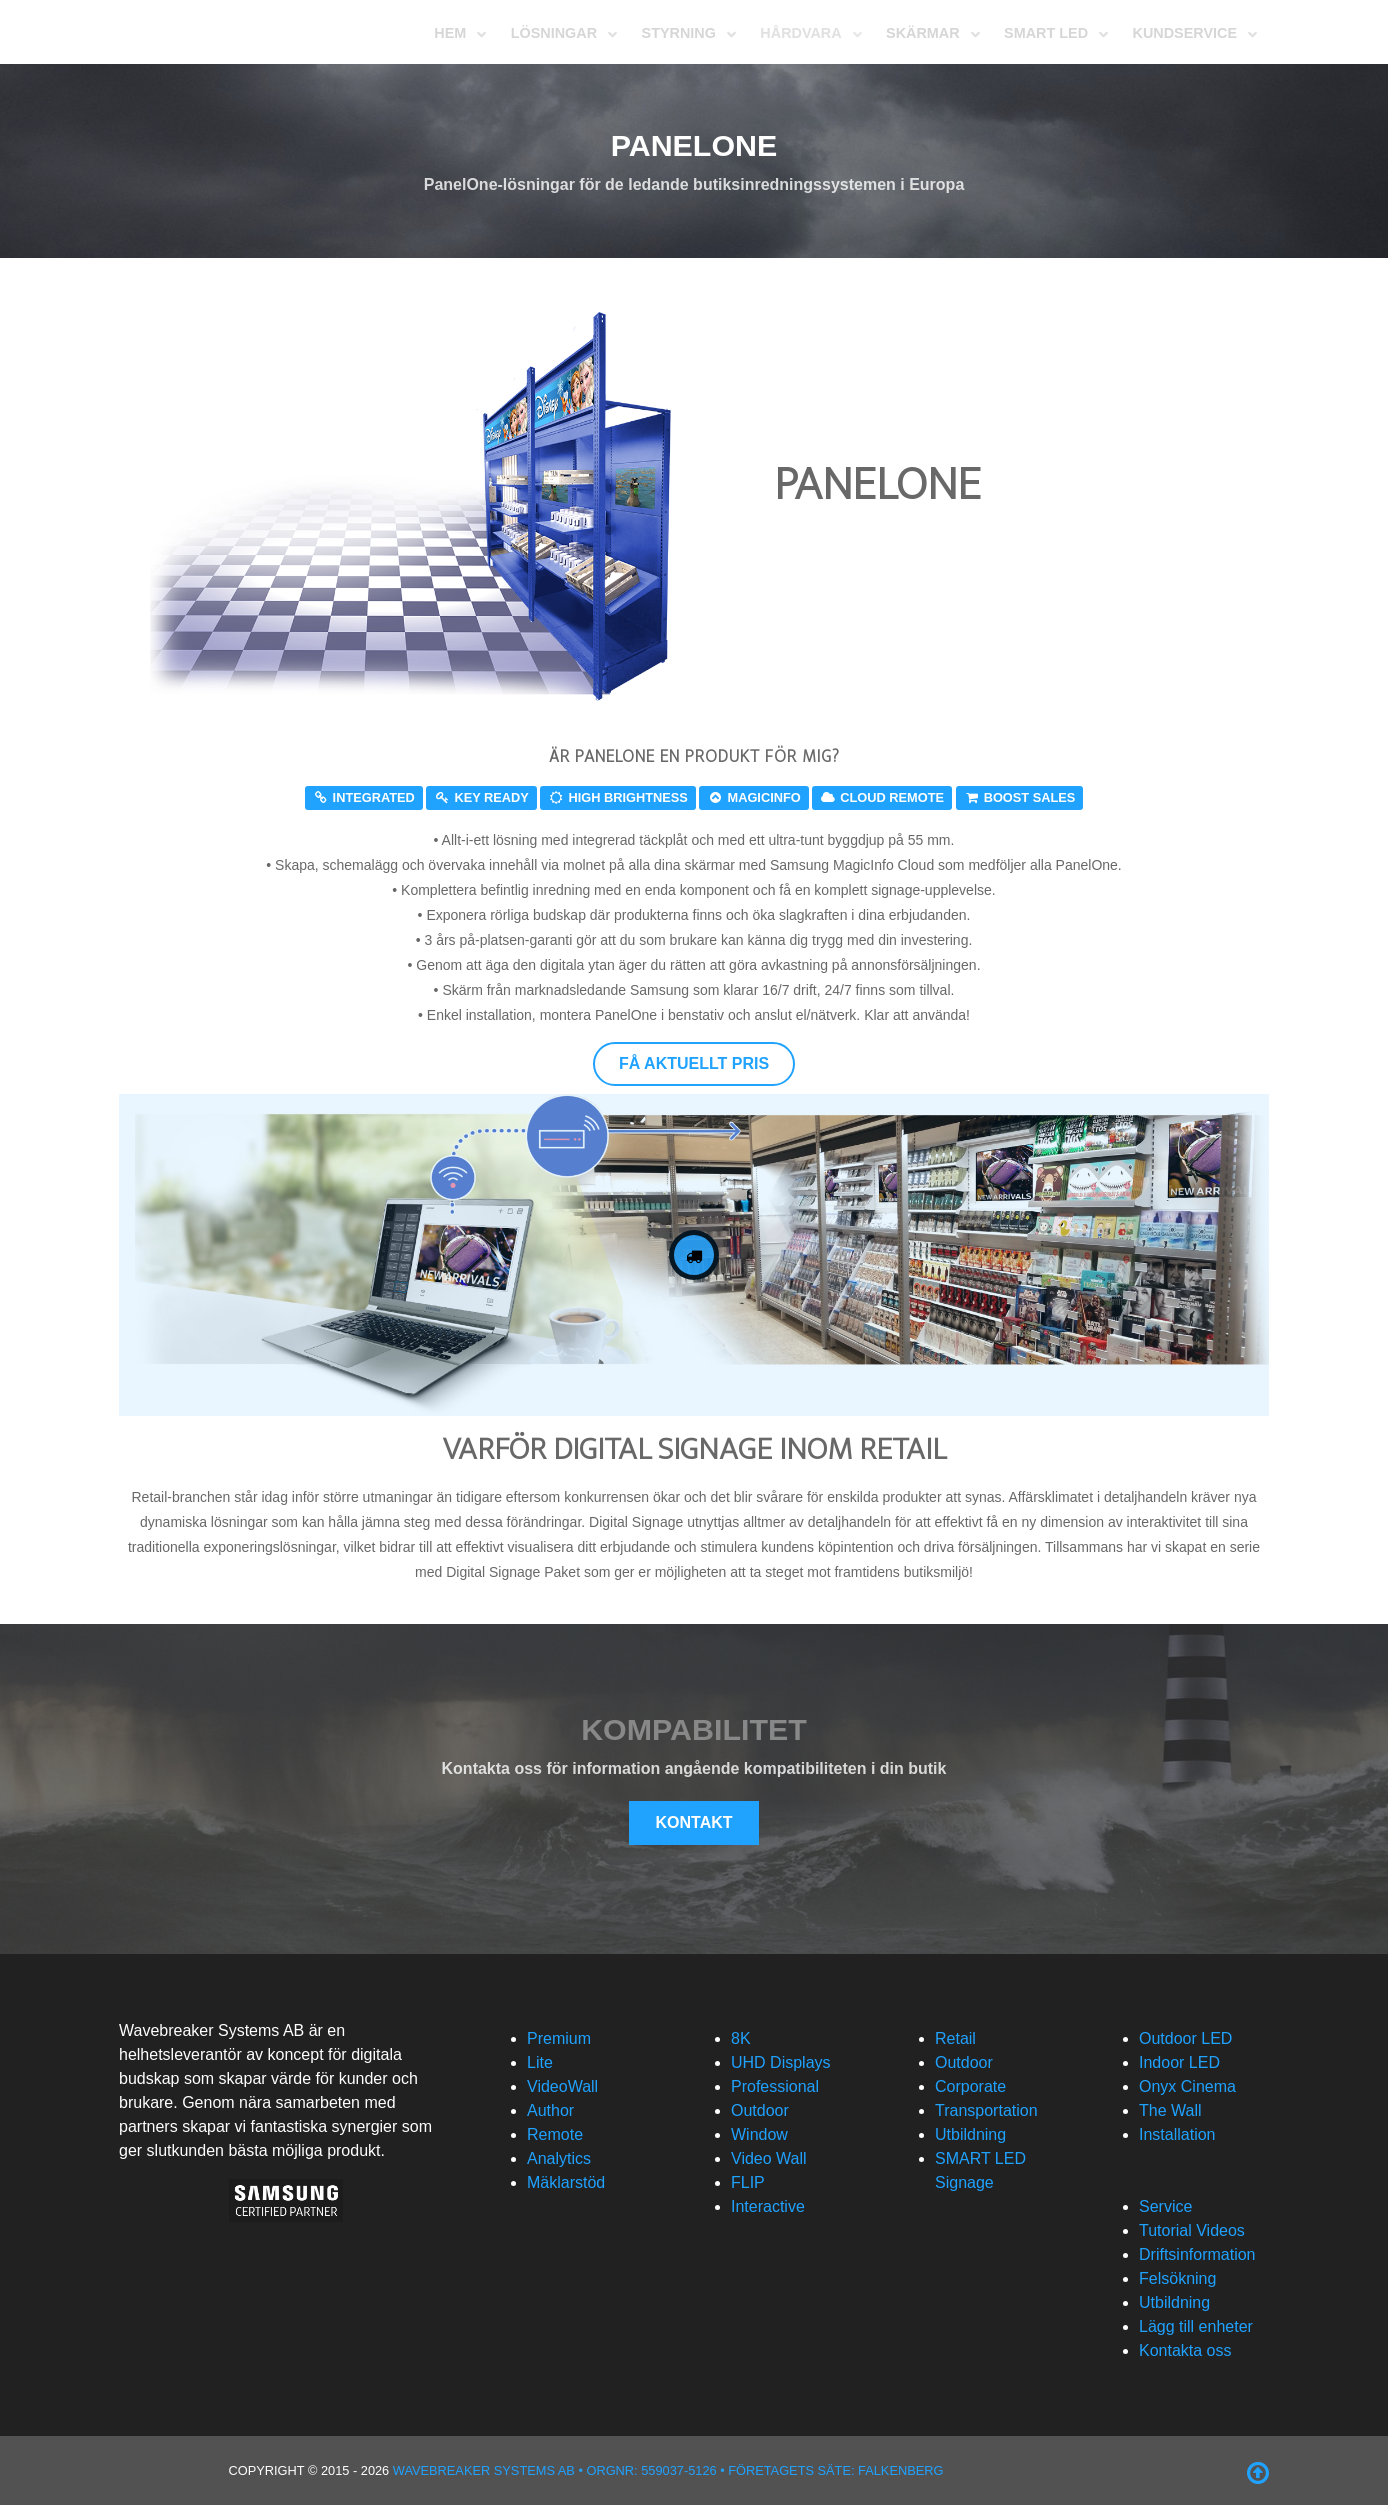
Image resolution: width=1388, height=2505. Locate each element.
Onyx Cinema (1187, 2086)
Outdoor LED (1185, 2038)
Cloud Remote (882, 797)
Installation (1177, 2134)
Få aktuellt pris (694, 1063)
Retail (955, 2038)
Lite (540, 2062)
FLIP (748, 2182)
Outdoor (760, 2110)
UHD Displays (781, 2062)
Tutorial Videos (1192, 2230)
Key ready (481, 797)
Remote (555, 2134)
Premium (559, 2038)
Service (1165, 2206)
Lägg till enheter (1196, 2326)
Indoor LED (1179, 2062)
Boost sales (1020, 797)
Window (759, 2134)
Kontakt (693, 1822)
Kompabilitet (694, 1729)
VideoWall (562, 2086)
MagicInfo (753, 797)
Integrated (364, 797)
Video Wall (769, 2158)
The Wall (1170, 2110)
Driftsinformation (1197, 2254)
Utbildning (970, 2134)
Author (550, 2110)
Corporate (970, 2086)
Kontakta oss (1185, 2350)
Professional (775, 2086)
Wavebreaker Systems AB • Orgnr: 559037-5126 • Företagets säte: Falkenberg (668, 2470)
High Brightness (617, 797)
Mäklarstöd (566, 2182)
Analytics (559, 2158)
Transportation (986, 2110)
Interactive (768, 2206)
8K (741, 2038)
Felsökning (1177, 2278)
